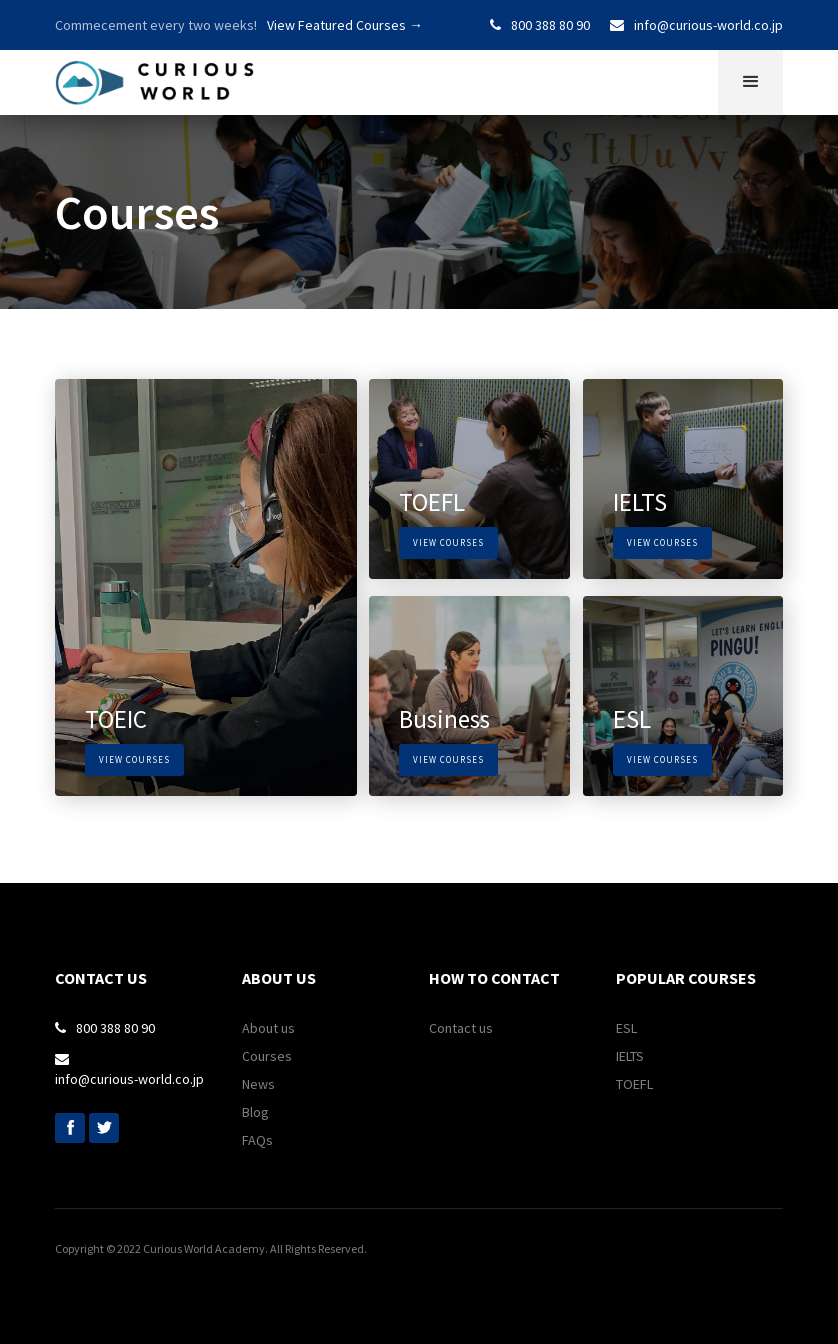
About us (268, 1028)
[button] (750, 82)
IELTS (630, 1056)
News (258, 1084)
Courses (267, 1056)
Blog (255, 1112)
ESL (626, 1028)
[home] (154, 77)
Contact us (461, 1028)
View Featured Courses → (345, 25)
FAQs (257, 1140)
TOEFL (634, 1084)
